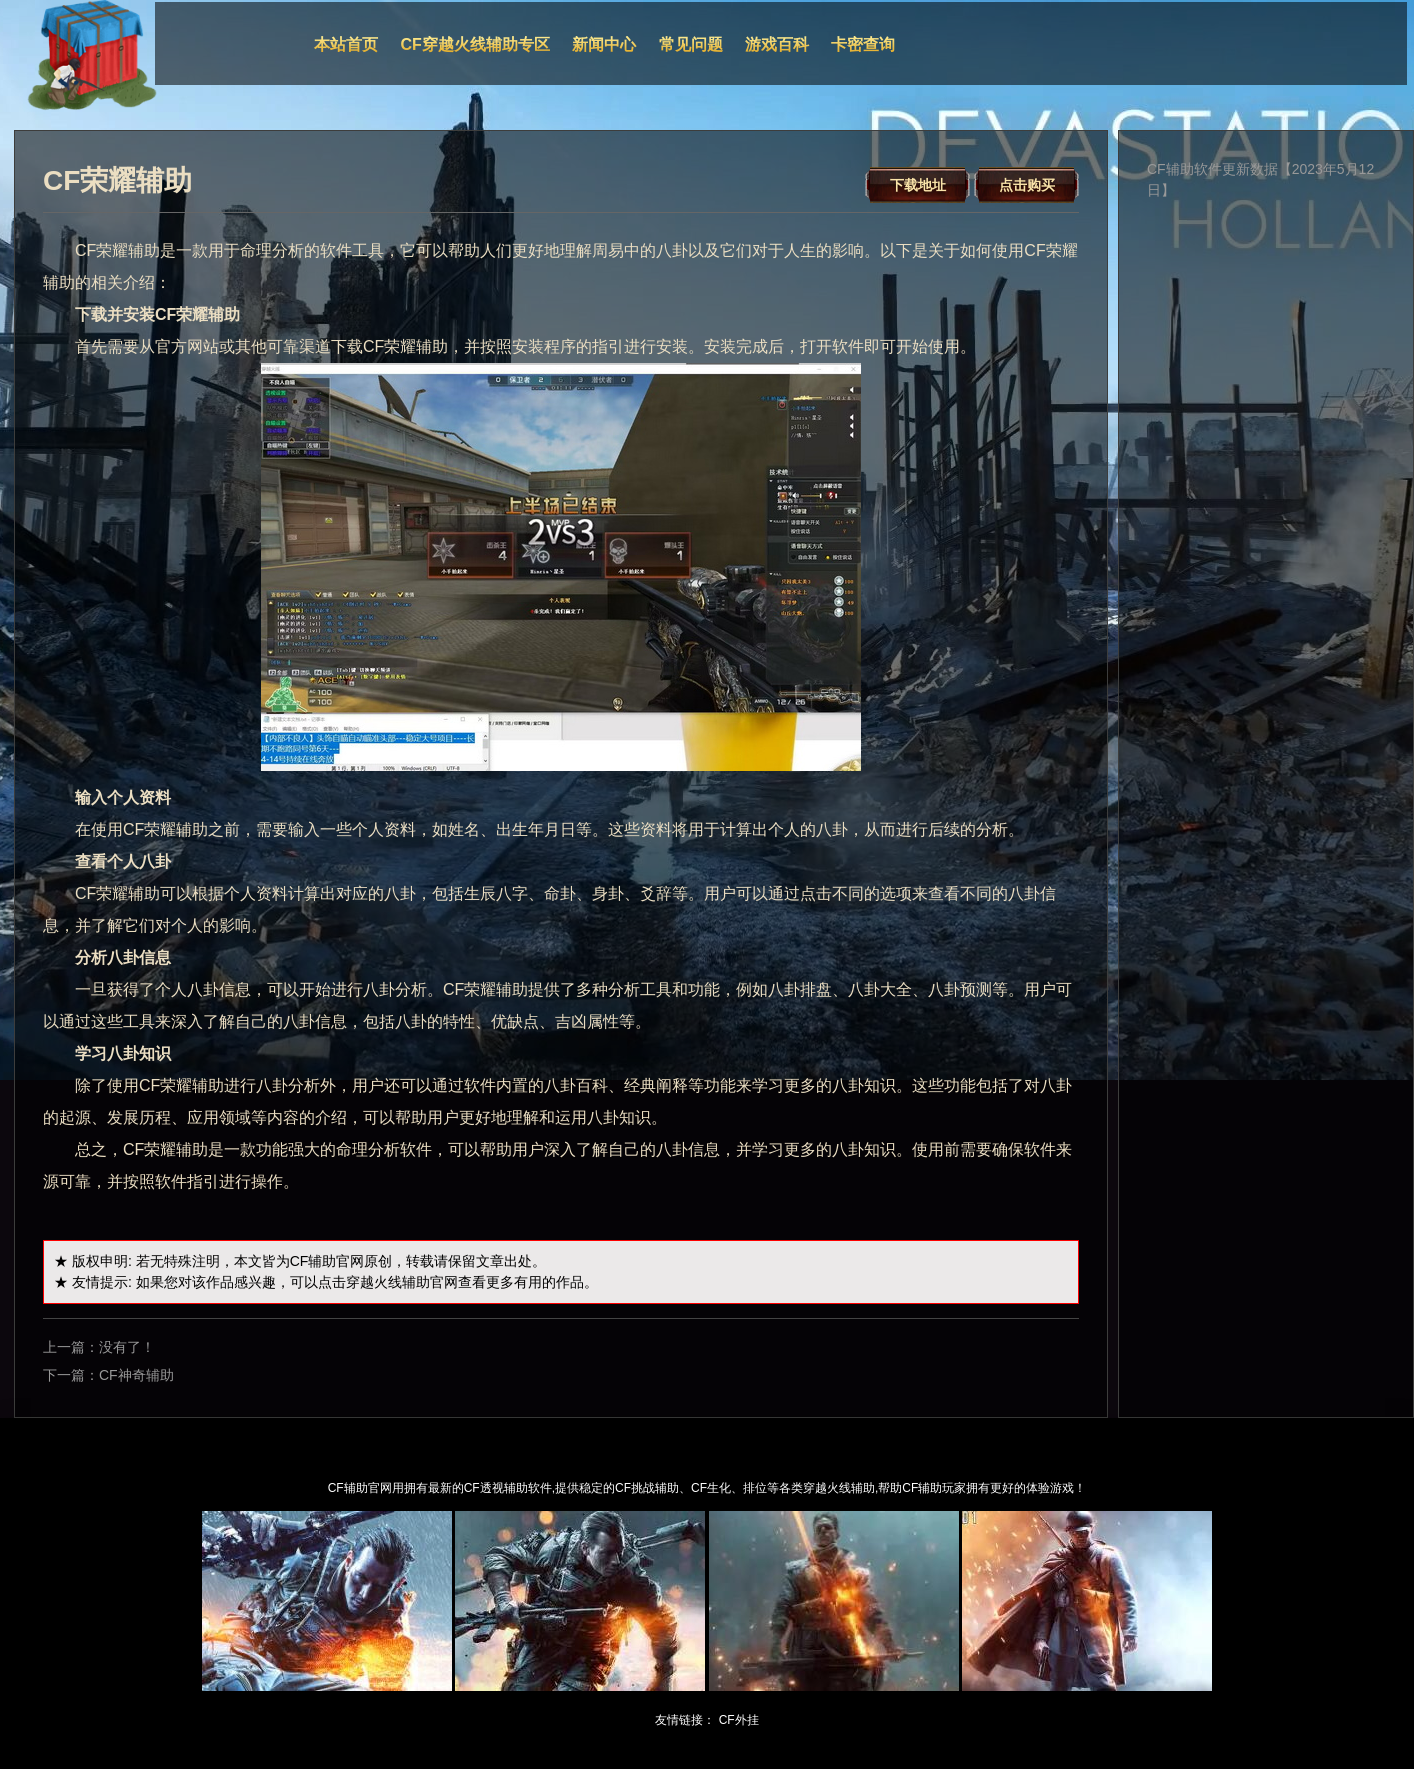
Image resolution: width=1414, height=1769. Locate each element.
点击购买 (1027, 185)
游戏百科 (777, 44)
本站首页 (346, 44)
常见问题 (691, 44)
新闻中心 (604, 44)
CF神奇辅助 (136, 1375)
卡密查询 (863, 44)
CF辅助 (313, 1261)
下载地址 (918, 185)
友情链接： (685, 1720)
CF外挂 (739, 1720)
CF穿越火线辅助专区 (475, 44)
